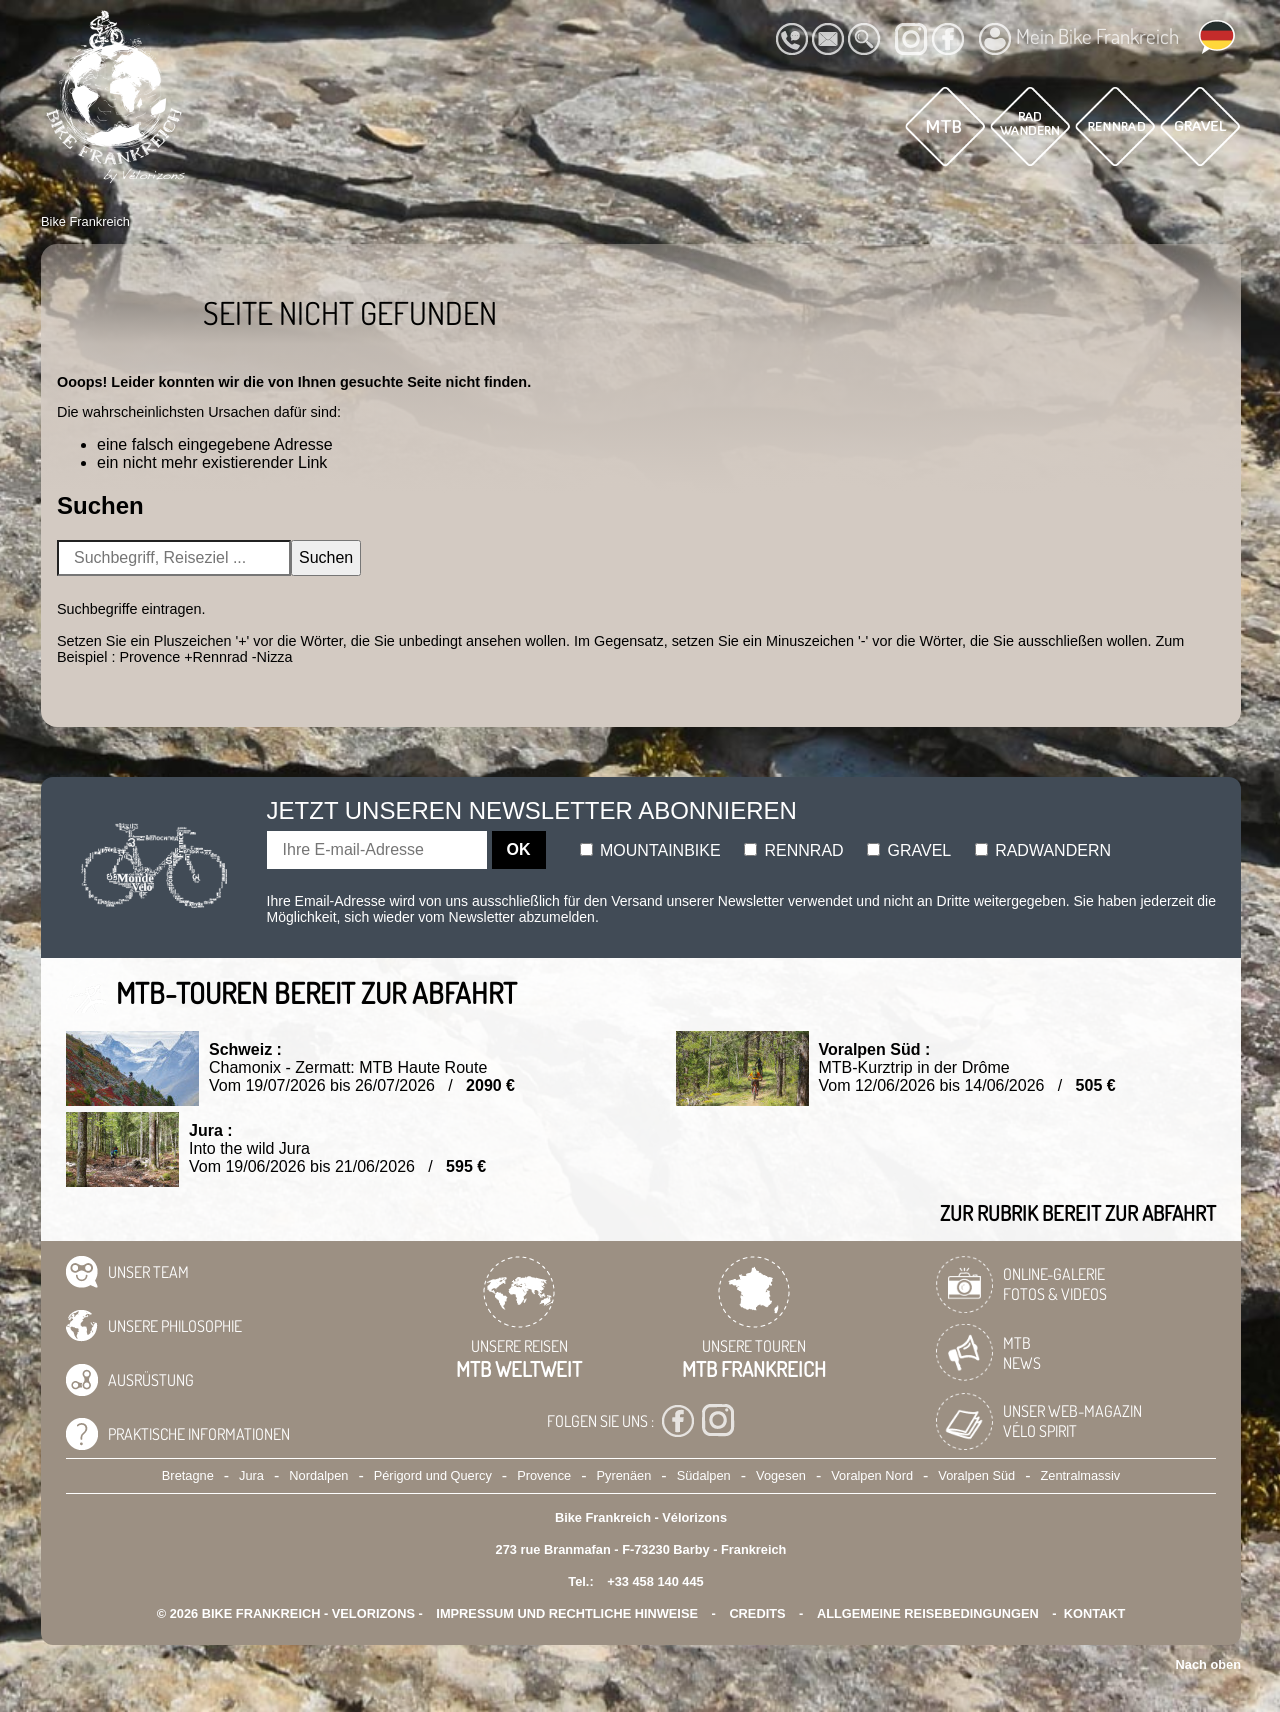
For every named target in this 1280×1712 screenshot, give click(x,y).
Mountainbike (650, 850)
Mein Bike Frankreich (1079, 39)
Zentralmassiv (1081, 1475)
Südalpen (704, 1475)
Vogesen (781, 1475)
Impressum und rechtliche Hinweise (567, 1613)
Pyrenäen (624, 1475)
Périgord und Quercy (433, 1475)
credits (757, 1613)
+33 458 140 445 (655, 1581)
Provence (544, 1475)
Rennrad (794, 850)
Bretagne (188, 1475)
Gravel (909, 850)
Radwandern (1043, 850)
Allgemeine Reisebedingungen (928, 1613)
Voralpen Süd (976, 1475)
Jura (251, 1475)
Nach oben (1208, 1664)
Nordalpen (318, 1475)
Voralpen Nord (872, 1475)
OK (519, 849)
